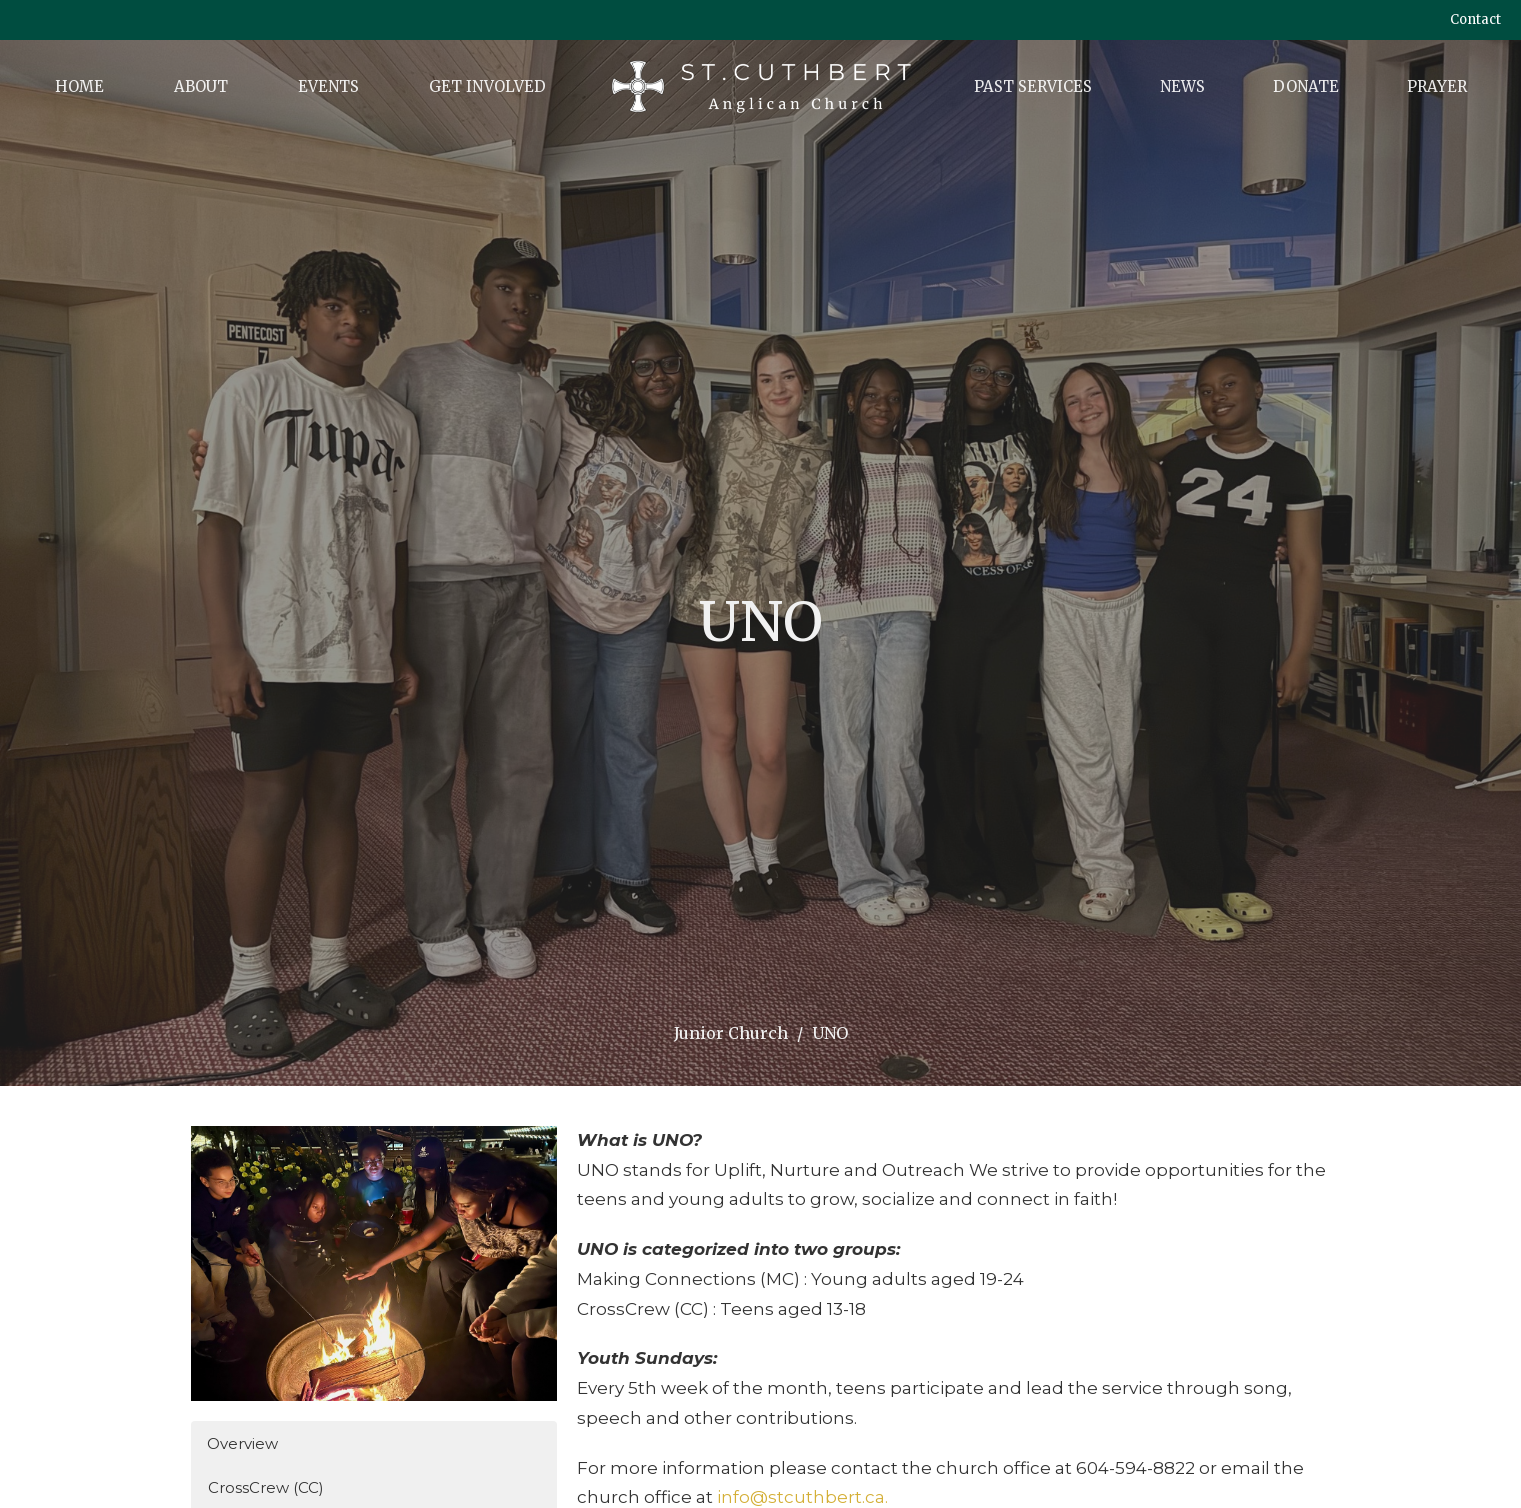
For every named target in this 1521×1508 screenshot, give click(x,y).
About (201, 86)
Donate (1306, 86)
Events (328, 86)
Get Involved (487, 86)
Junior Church (731, 1033)
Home (79, 86)
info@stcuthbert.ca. (802, 1497)
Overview (242, 1443)
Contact (1475, 19)
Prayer (1437, 86)
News (1182, 86)
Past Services (1033, 86)
